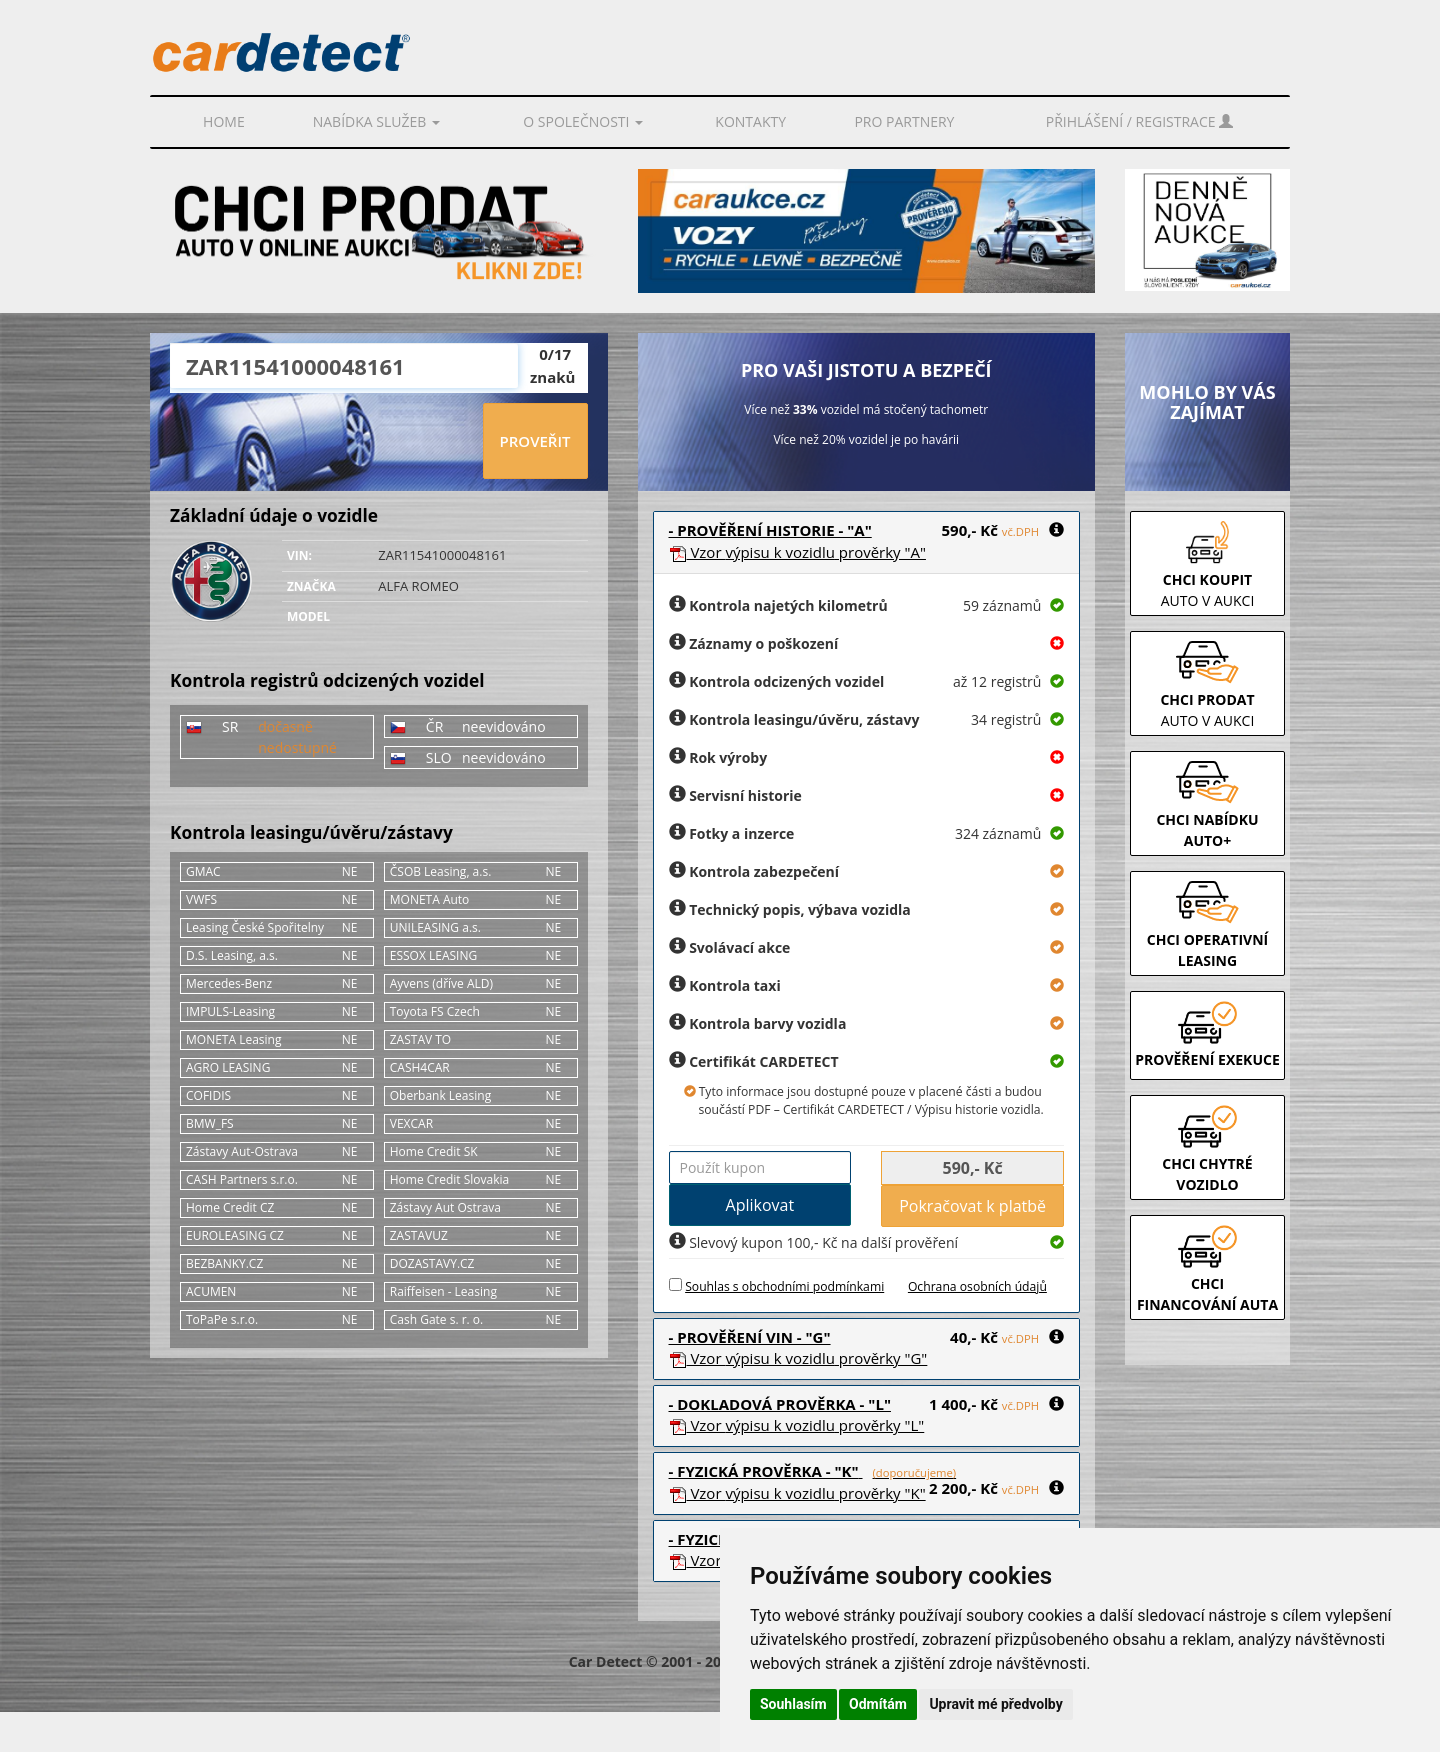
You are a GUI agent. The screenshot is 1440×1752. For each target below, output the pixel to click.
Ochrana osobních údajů (977, 1286)
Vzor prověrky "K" (797, 1493)
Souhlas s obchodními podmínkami (784, 1286)
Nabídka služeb (376, 121)
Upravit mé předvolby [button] (995, 1704)
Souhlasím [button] (793, 1704)
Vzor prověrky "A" (797, 552)
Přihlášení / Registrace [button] (1139, 121)
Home (224, 121)
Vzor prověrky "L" (797, 1425)
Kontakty (750, 121)
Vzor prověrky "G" (798, 1358)
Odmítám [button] (878, 1704)
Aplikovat (760, 1205)
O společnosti (583, 121)
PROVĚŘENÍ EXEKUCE (1207, 1059)
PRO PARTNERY (904, 121)
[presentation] (326, 442)
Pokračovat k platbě (972, 1206)
